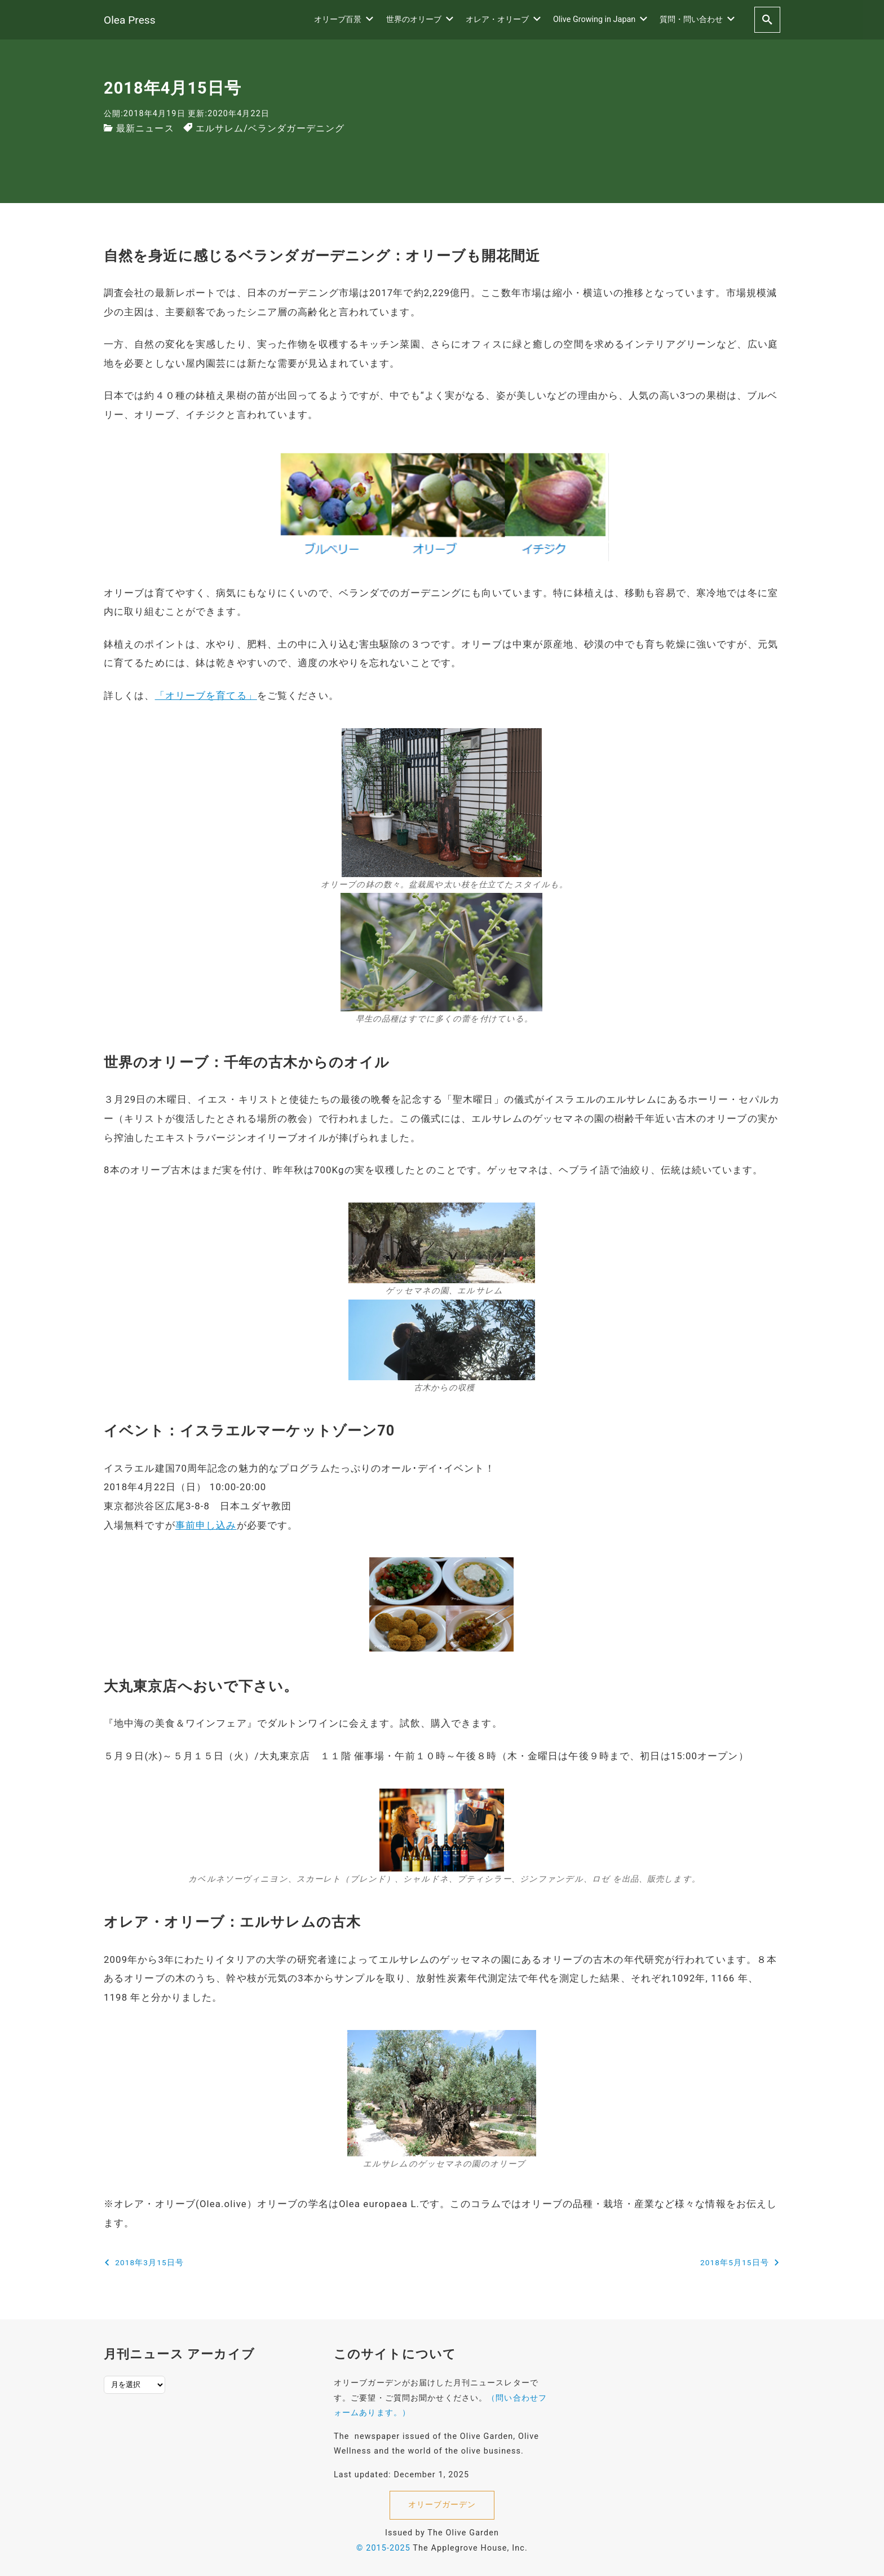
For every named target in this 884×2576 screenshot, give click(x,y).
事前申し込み (206, 1525)
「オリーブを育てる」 (206, 695)
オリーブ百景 (343, 19)
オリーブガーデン (442, 2504)
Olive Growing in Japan (600, 19)
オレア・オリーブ (503, 19)
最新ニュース (145, 128)
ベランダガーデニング (296, 128)
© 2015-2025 (383, 2548)
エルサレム (220, 128)
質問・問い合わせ (697, 19)
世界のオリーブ (419, 19)
